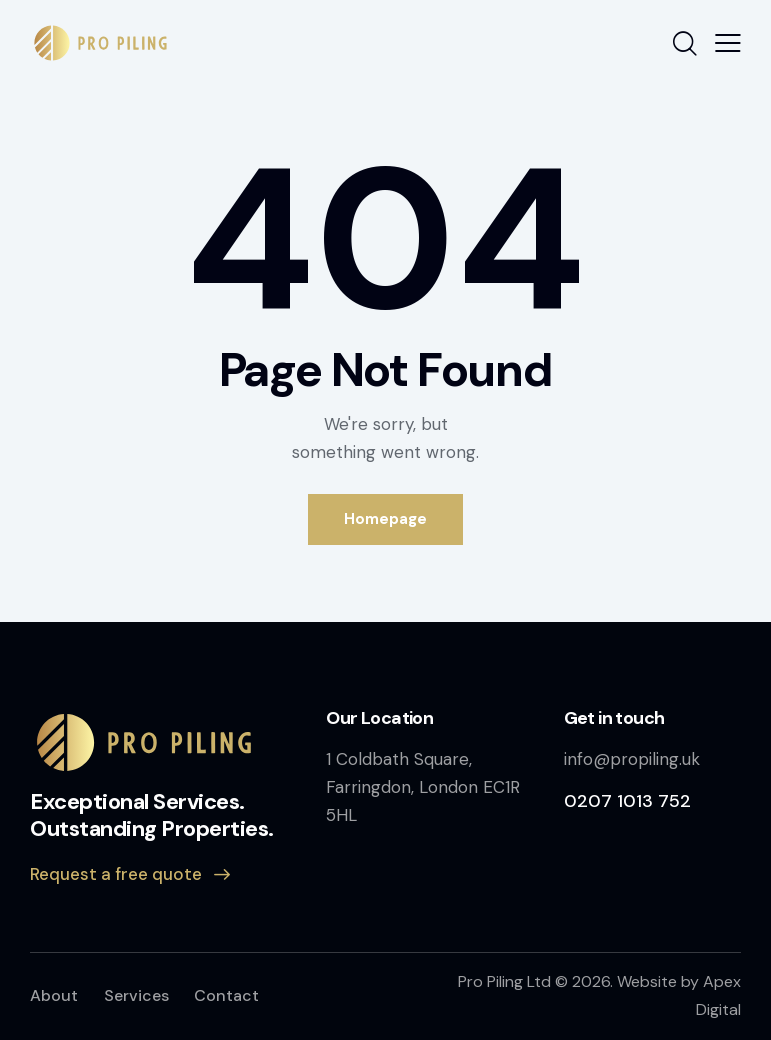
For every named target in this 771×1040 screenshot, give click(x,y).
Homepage (385, 519)
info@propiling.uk (632, 759)
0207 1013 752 (627, 801)
